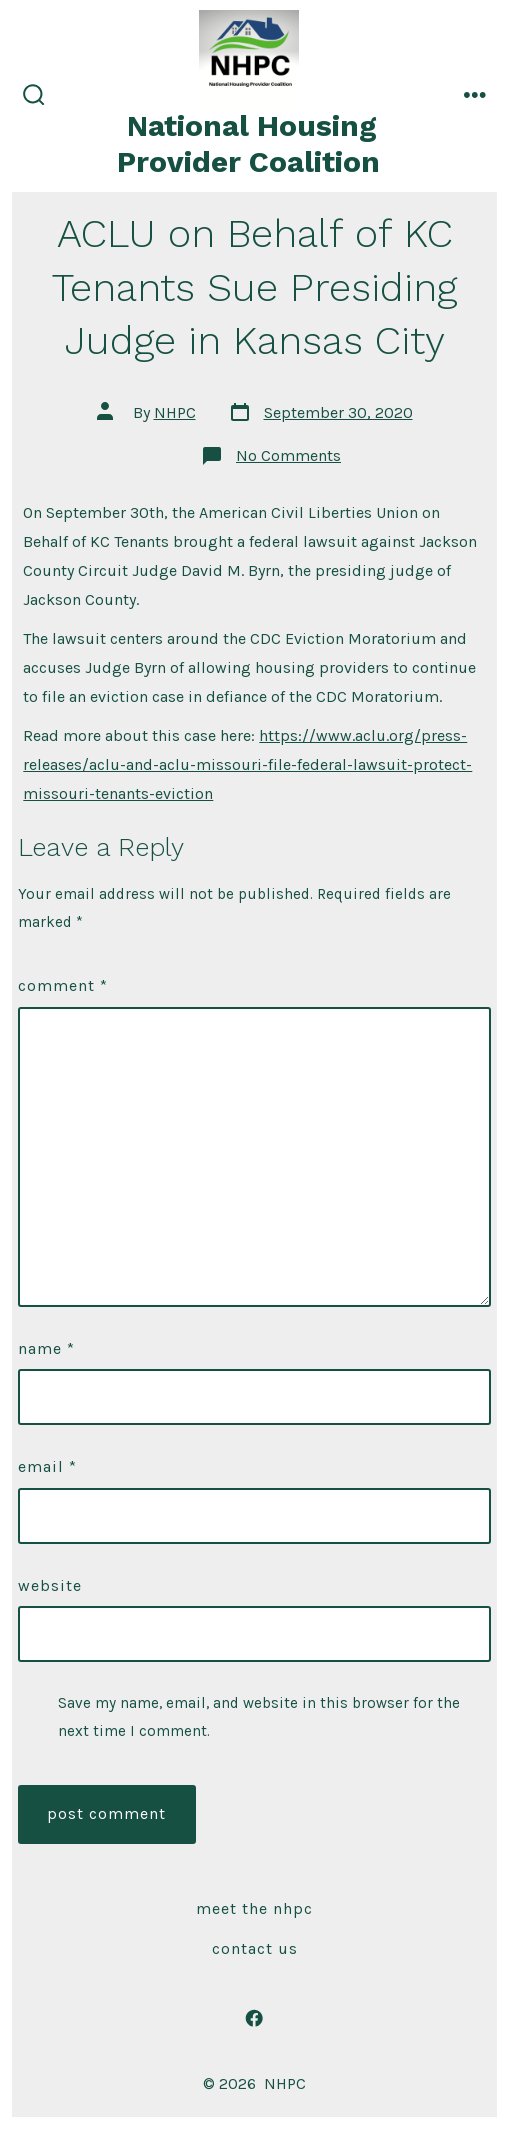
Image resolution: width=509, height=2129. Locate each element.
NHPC (175, 412)
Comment (63, 985)
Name (46, 1348)
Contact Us (255, 1948)
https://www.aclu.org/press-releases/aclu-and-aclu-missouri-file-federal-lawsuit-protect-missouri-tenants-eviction (247, 764)
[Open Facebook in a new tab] (255, 2018)
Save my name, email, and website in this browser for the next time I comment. (259, 1716)
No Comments (288, 455)
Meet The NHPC (254, 1908)
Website (50, 1585)
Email (47, 1466)
